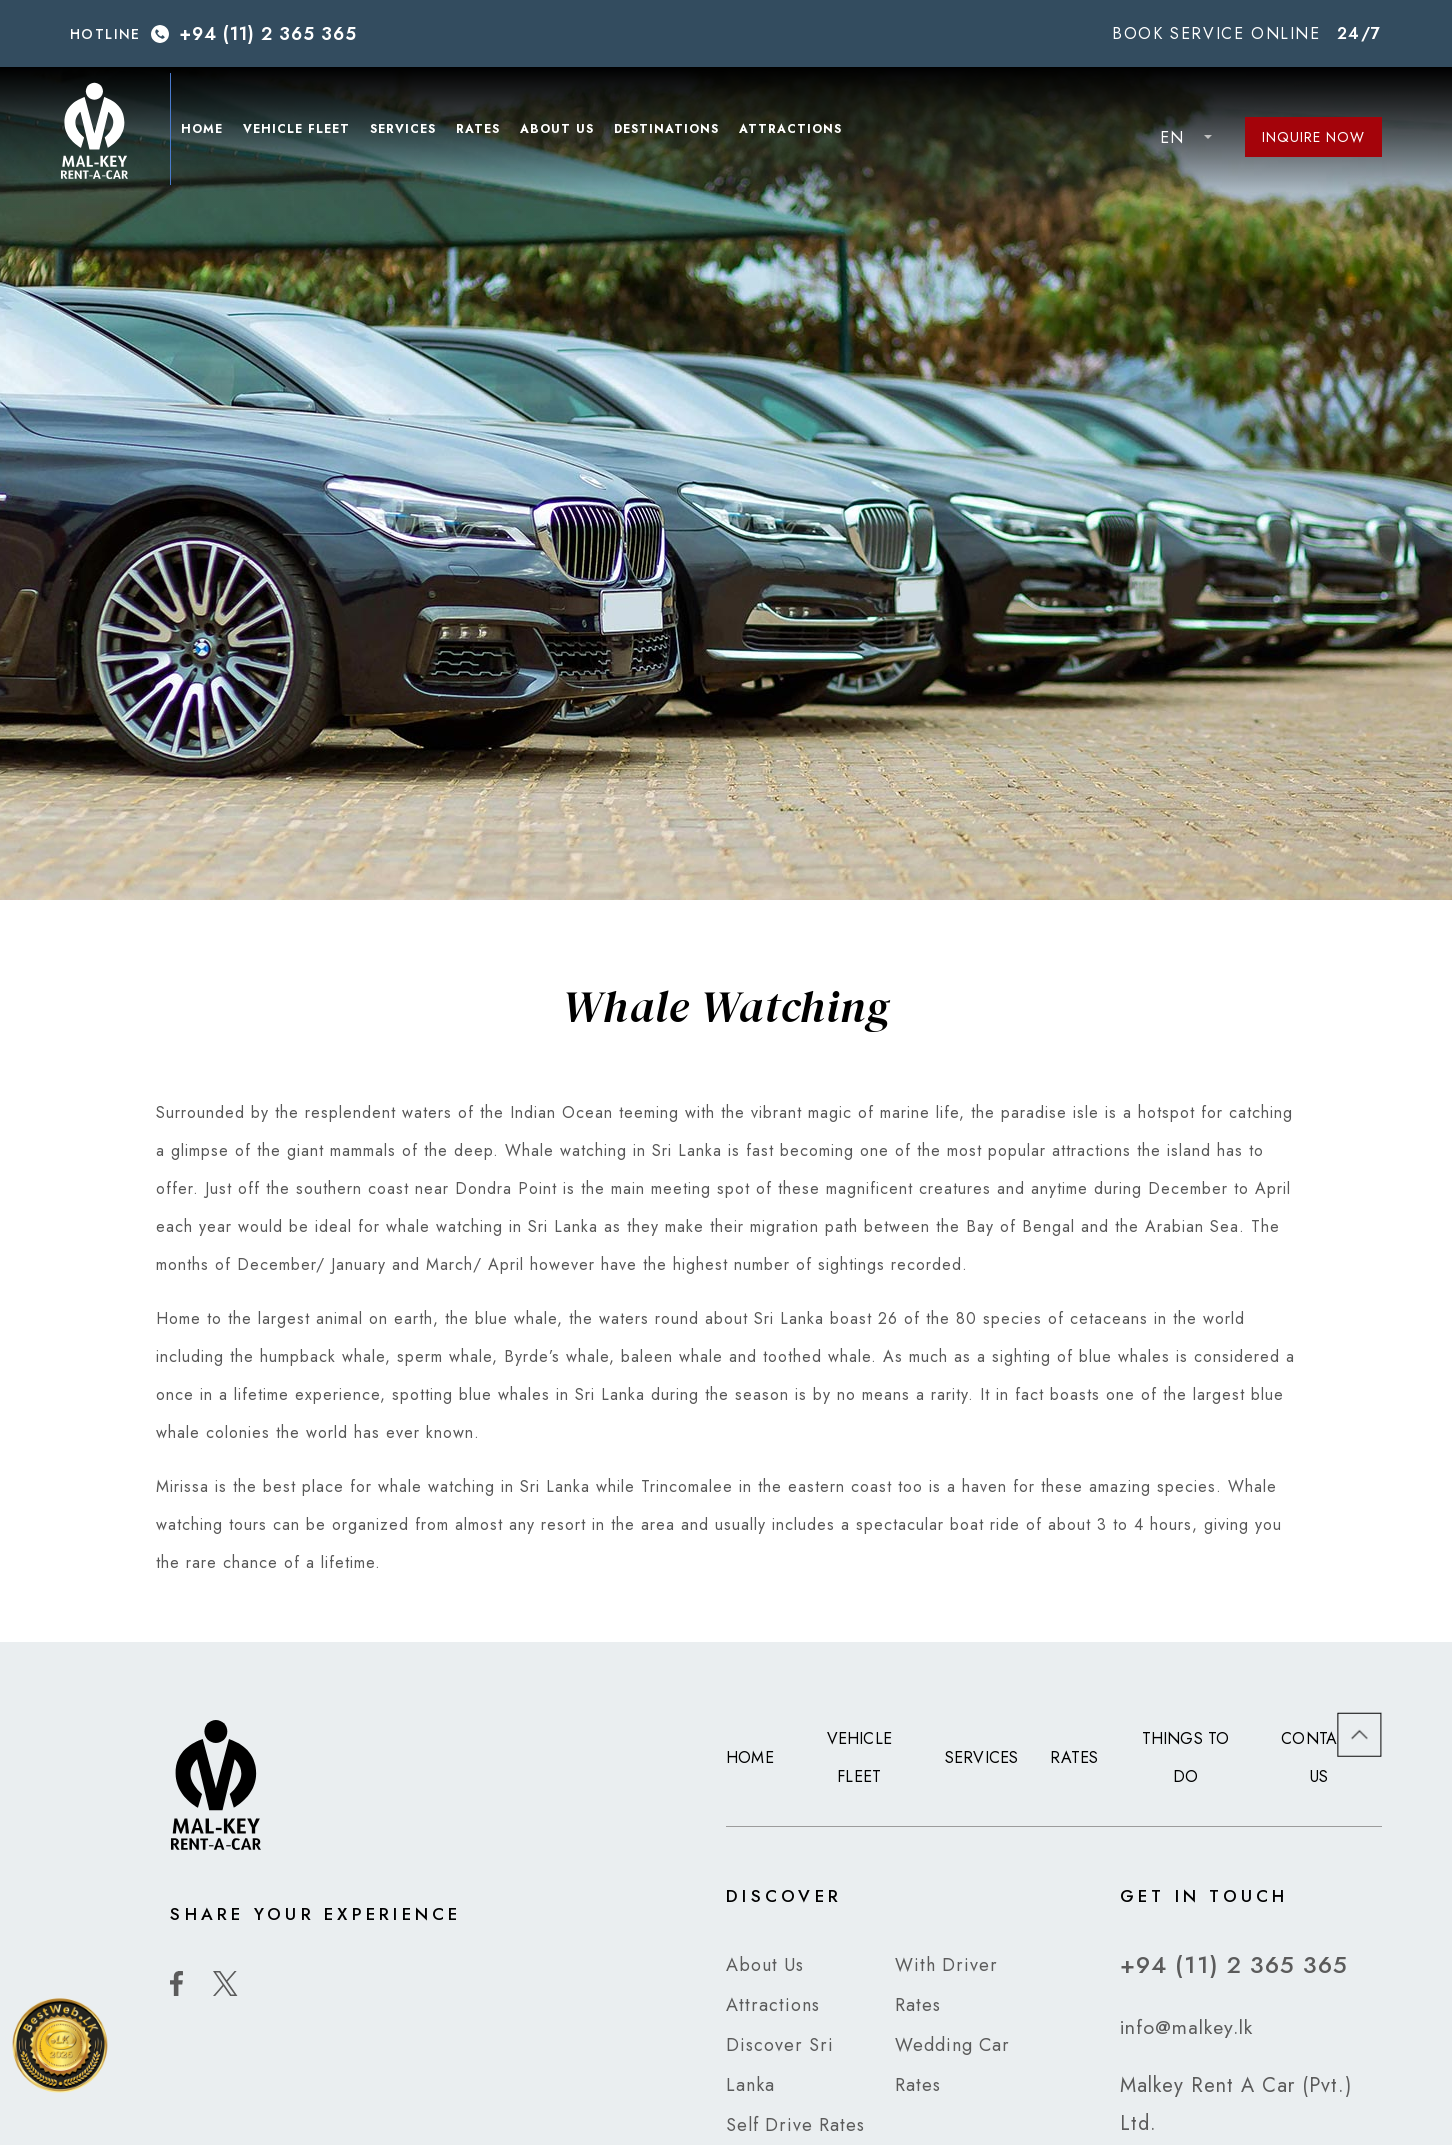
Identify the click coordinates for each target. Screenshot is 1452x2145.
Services (412, 132)
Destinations (675, 132)
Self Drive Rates (795, 2125)
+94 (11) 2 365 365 (268, 34)
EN (1172, 137)
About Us (566, 132)
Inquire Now (1313, 137)
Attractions (799, 132)
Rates (487, 132)
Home (211, 132)
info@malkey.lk (1188, 2026)
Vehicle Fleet (305, 132)
